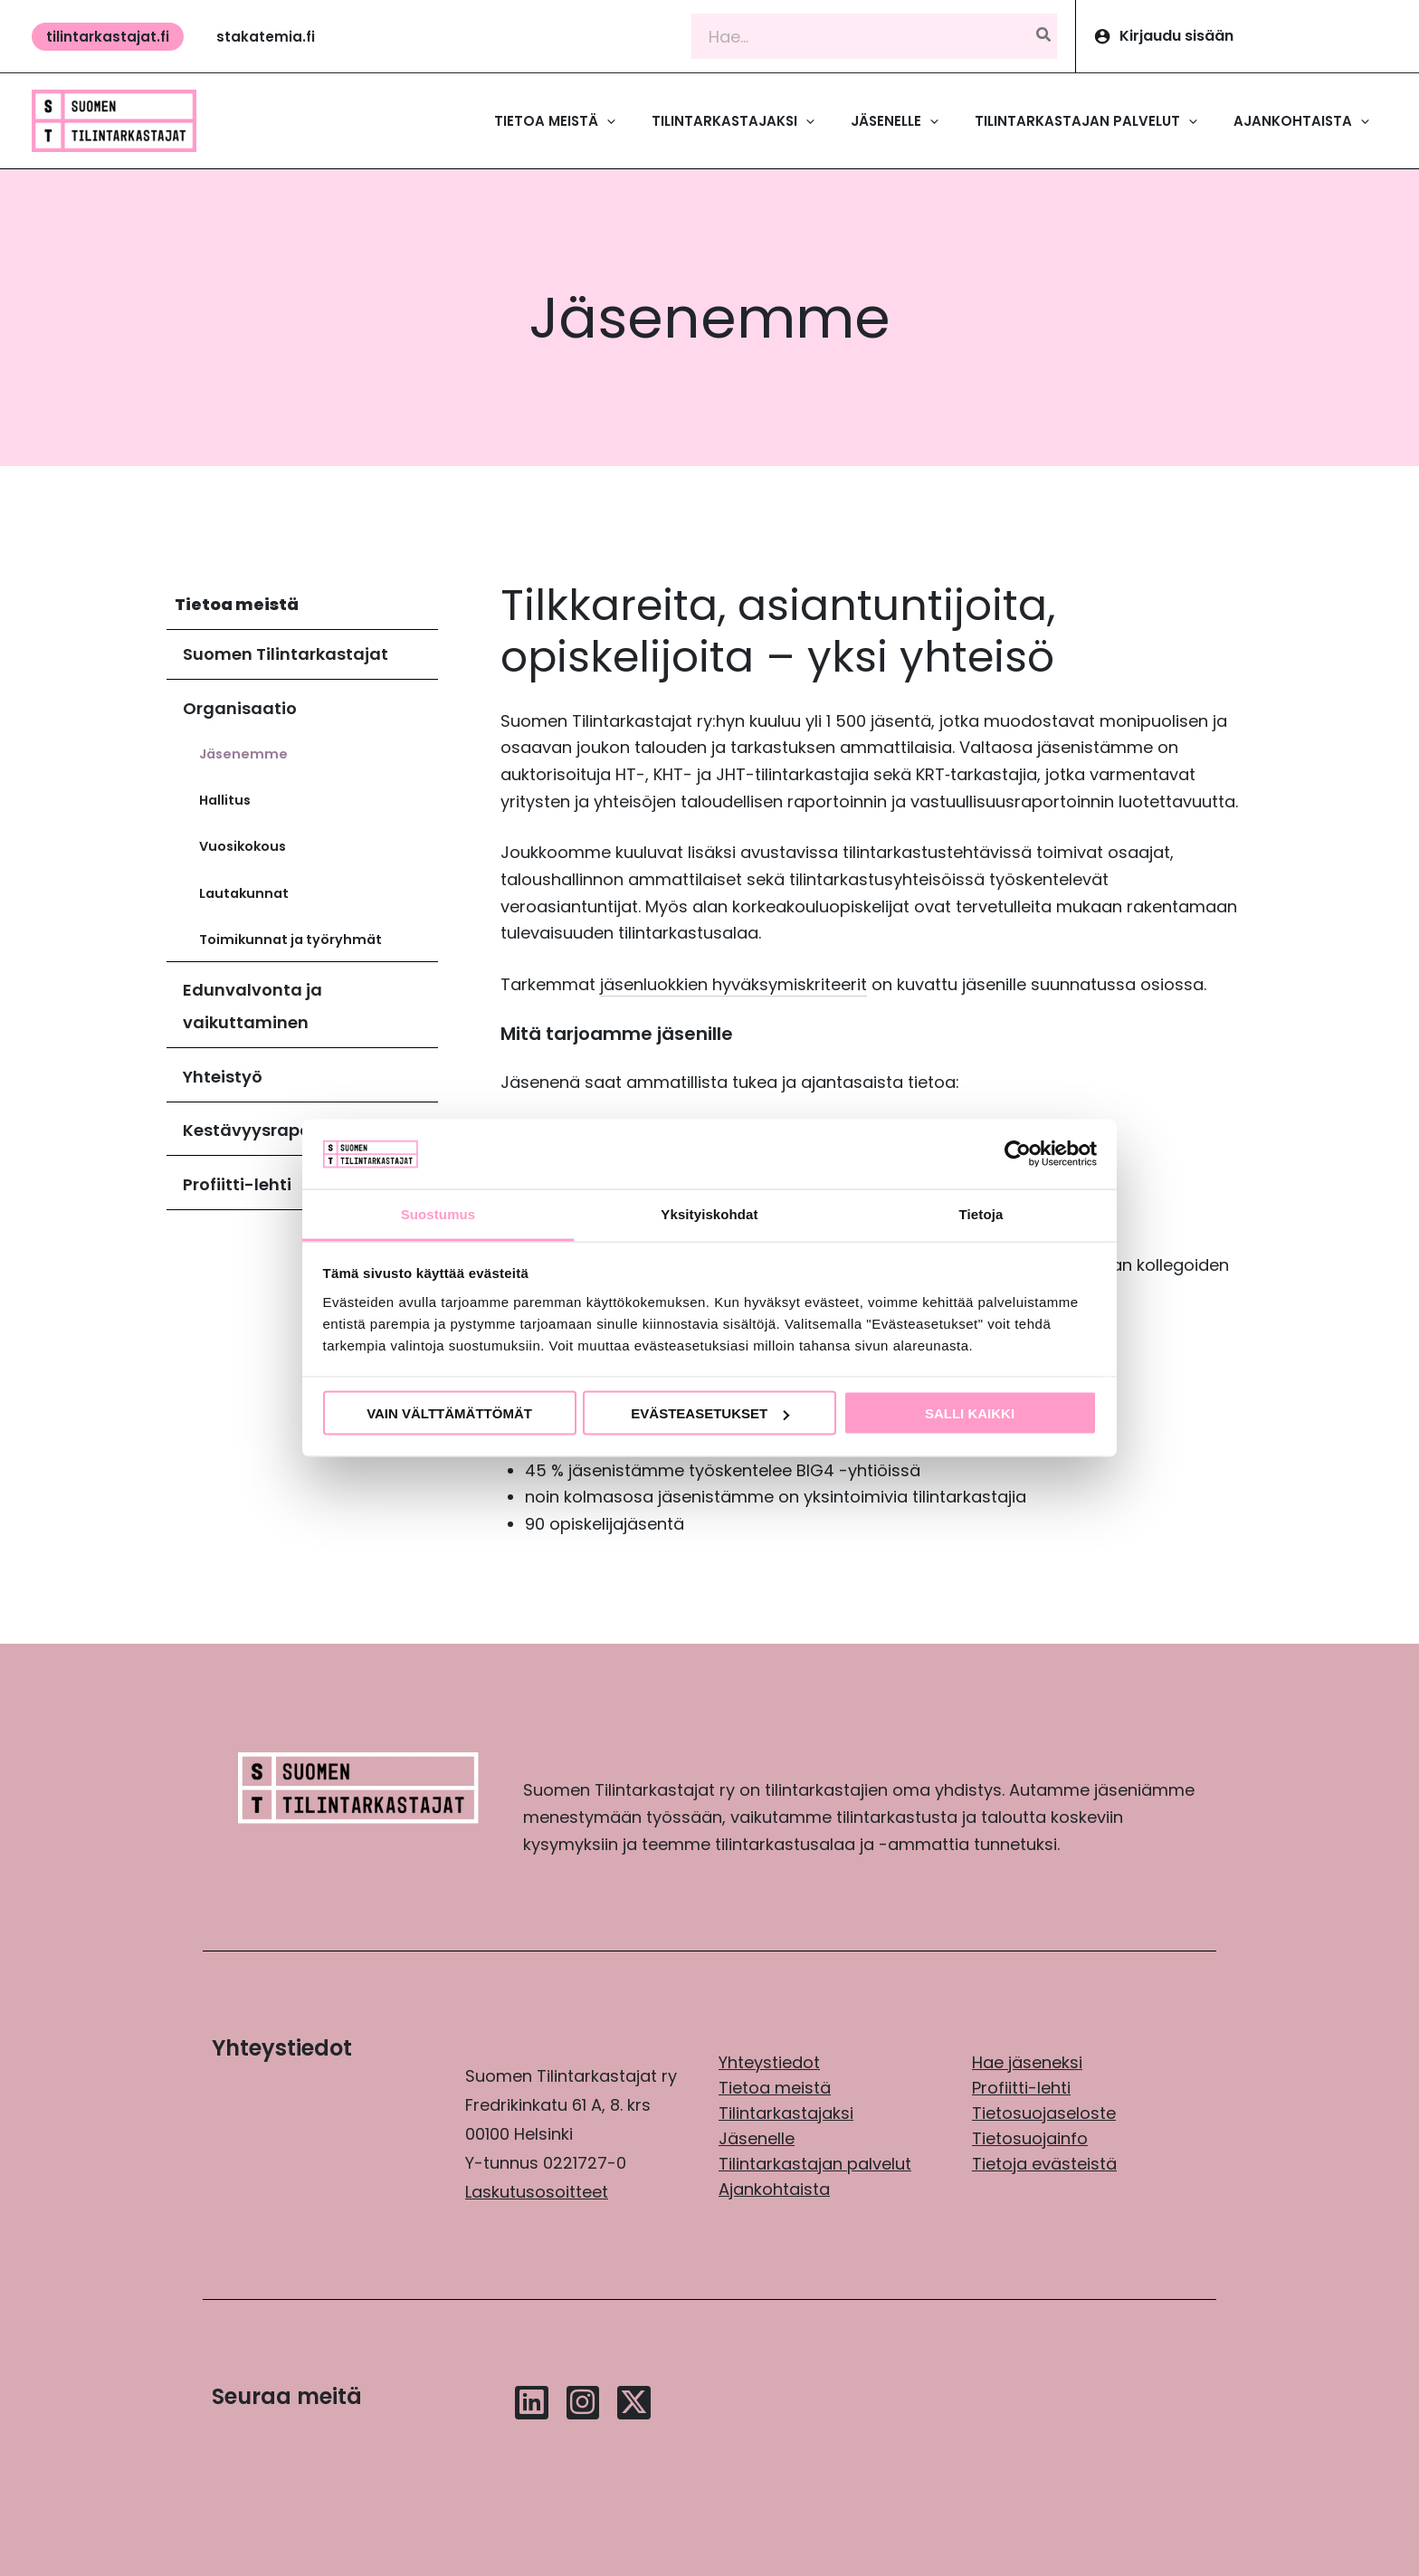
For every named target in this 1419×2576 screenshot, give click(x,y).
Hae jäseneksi (1027, 2062)
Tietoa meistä (237, 604)
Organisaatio (240, 708)
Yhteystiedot (769, 2062)
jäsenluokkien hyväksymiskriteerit (733, 984)
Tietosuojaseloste (1044, 2113)
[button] (108, 37)
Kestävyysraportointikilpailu (303, 1130)
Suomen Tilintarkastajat (285, 654)
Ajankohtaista (774, 2189)
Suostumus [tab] (438, 1213)
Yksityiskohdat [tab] (709, 1213)
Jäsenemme (243, 754)
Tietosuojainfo (1030, 2138)
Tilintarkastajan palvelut (815, 2163)
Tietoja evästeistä (1044, 2163)
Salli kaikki (969, 1413)
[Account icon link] (1247, 36)
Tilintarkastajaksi (786, 2113)
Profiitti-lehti (237, 1184)
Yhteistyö (222, 1076)
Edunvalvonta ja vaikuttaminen (252, 1006)
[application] (606, 121)
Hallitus (225, 800)
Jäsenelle (757, 2138)
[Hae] (1044, 37)
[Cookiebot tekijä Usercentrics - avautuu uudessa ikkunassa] (1017, 1154)
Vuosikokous (242, 846)
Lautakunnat (244, 893)
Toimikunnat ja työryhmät (290, 939)
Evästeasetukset (710, 1413)
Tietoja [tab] (981, 1213)
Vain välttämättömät (449, 1413)
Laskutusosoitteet (536, 2191)
